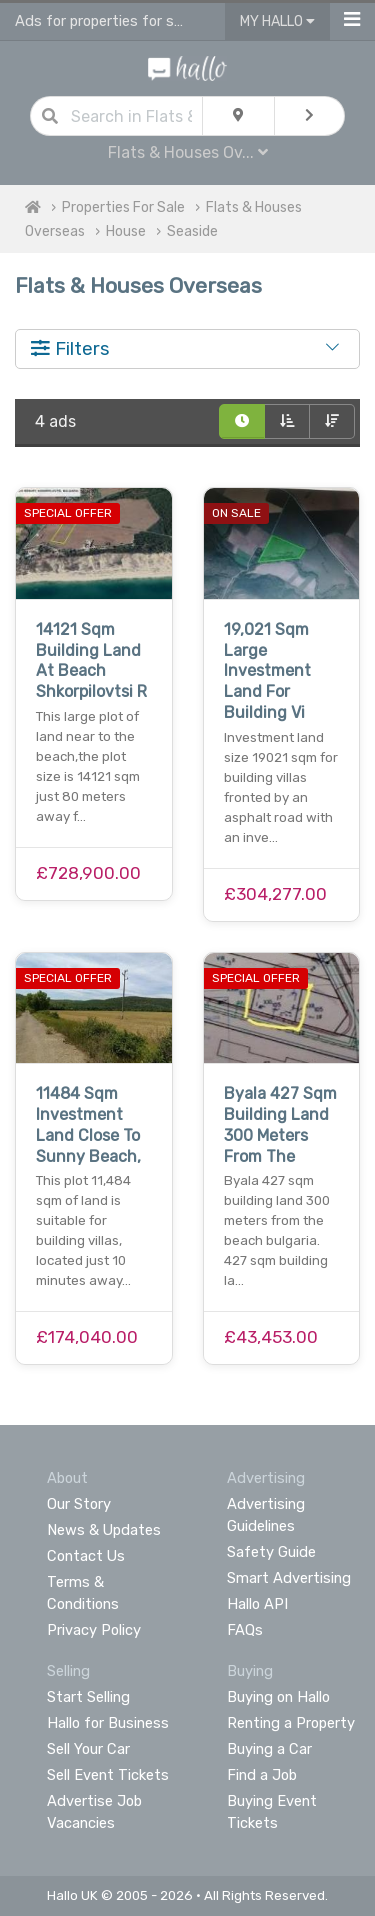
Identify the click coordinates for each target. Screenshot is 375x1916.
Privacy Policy (94, 1630)
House (126, 231)
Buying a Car (269, 1749)
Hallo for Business (108, 1723)
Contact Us (86, 1556)
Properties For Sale (123, 207)
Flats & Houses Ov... (188, 152)
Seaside (192, 231)
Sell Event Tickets (108, 1775)
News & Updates (104, 1530)
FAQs (245, 1630)
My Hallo (277, 21)
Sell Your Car (88, 1749)
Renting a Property (291, 1723)
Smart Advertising (289, 1578)
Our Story (79, 1504)
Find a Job (262, 1775)
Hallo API (257, 1604)
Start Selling (88, 1697)
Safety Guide (271, 1552)
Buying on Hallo (278, 1697)
